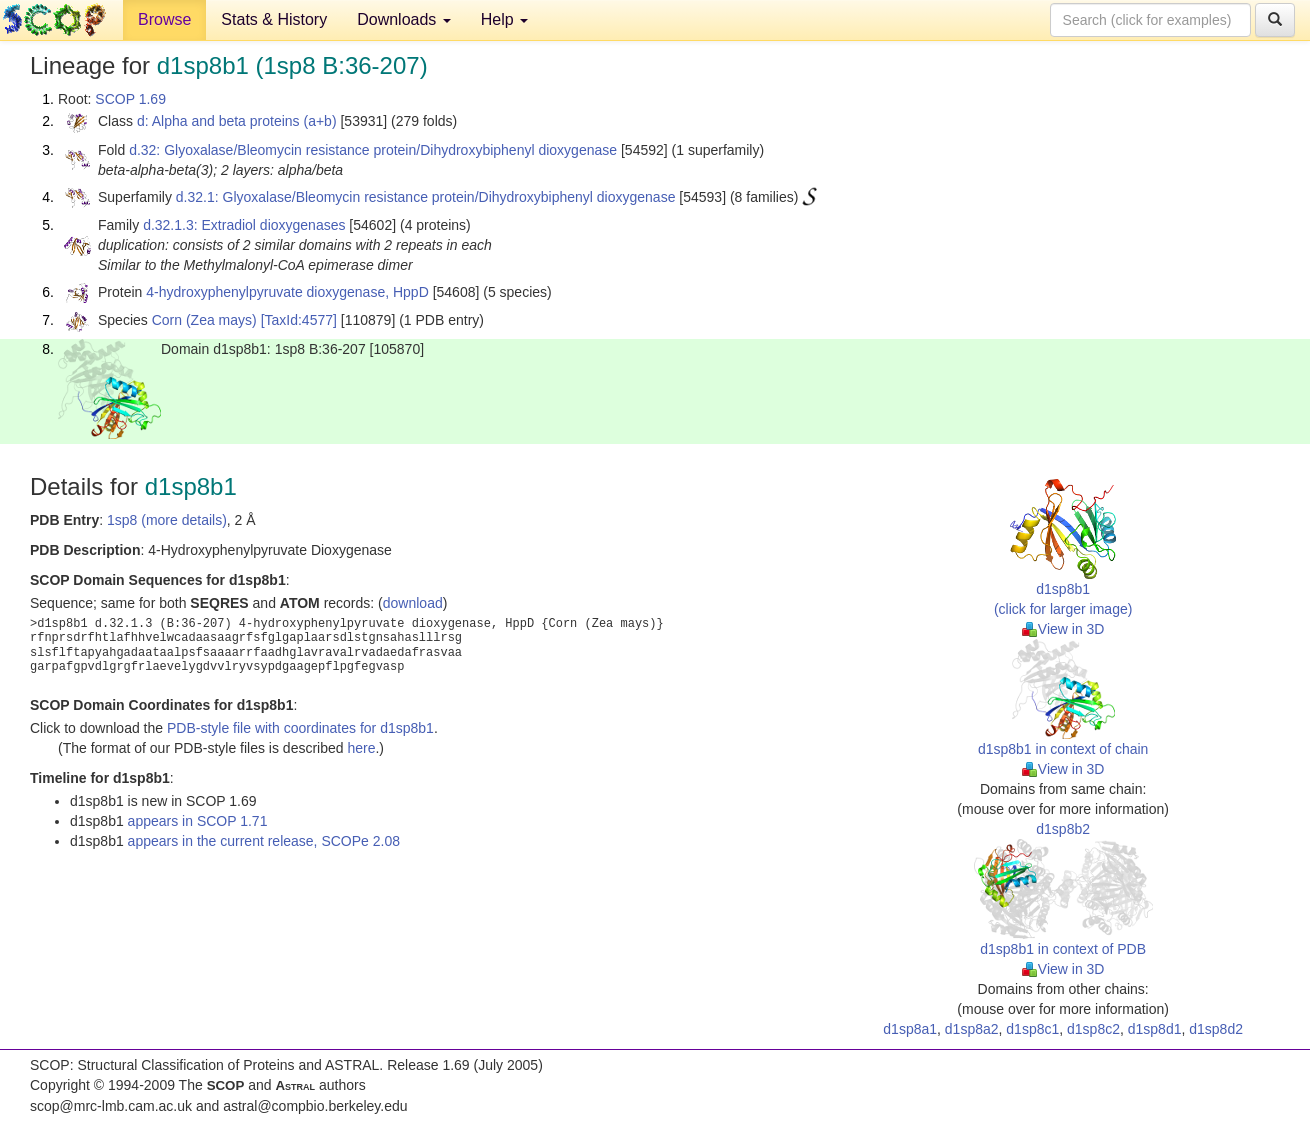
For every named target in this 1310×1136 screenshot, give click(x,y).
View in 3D (1063, 629)
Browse (164, 19)
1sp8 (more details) (167, 520)
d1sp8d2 (1216, 1029)
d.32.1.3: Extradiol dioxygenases (244, 225)
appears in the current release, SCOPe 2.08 (264, 841)
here (361, 748)
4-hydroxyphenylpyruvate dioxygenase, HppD (287, 292)
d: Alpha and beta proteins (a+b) (237, 121)
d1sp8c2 (1093, 1029)
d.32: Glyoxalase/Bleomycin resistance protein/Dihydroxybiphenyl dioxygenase (373, 150)
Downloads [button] (404, 19)
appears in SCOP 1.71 (198, 821)
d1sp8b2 (1063, 829)
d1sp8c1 (1032, 1029)
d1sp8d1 (1155, 1029)
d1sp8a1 (910, 1029)
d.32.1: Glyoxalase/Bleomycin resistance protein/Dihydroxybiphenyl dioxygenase (426, 197)
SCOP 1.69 (130, 99)
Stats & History (274, 19)
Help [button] (504, 19)
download (413, 603)
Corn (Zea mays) (204, 320)
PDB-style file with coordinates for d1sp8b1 (300, 728)
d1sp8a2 (972, 1029)
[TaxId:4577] (299, 320)
